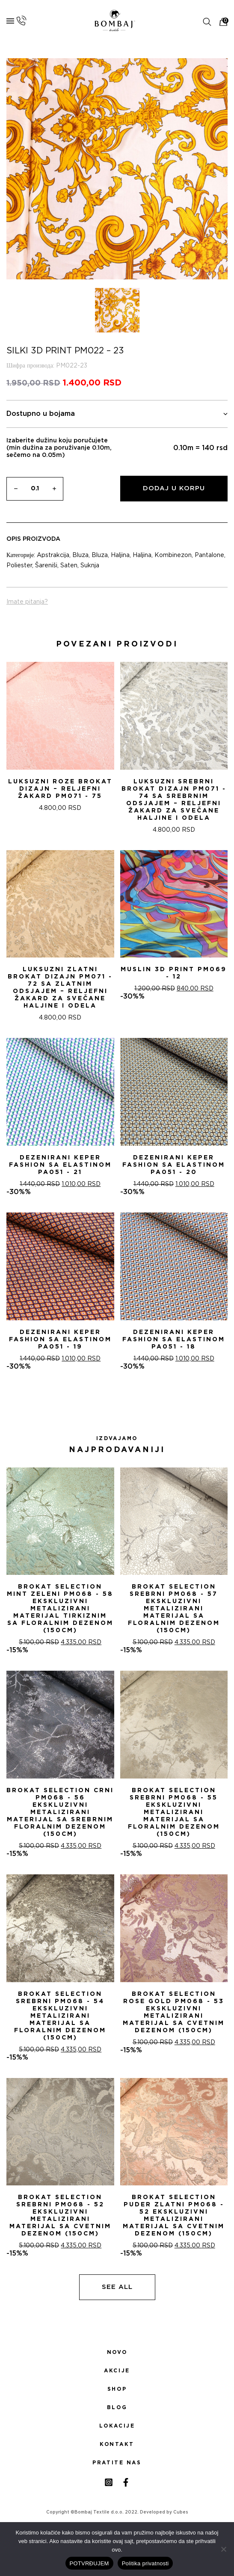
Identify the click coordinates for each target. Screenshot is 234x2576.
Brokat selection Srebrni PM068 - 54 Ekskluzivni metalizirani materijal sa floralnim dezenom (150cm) (60, 2016)
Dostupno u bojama (117, 414)
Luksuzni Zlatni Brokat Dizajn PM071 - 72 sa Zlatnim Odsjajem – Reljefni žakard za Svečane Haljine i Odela (60, 987)
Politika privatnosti (145, 2563)
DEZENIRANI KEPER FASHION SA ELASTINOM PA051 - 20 (173, 1165)
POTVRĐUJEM (89, 2563)
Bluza (80, 555)
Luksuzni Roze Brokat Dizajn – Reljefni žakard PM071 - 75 (60, 789)
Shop (117, 2389)
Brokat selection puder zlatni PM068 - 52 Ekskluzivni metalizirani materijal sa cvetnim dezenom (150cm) (174, 2215)
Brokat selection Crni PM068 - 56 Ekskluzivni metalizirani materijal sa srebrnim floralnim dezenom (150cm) (60, 1812)
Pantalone (209, 555)
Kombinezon (173, 555)
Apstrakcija (53, 555)
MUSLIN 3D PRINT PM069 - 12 (174, 973)
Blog (117, 2407)
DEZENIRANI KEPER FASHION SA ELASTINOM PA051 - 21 (60, 1165)
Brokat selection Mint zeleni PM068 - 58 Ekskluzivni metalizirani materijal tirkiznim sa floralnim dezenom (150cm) (60, 1608)
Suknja (89, 566)
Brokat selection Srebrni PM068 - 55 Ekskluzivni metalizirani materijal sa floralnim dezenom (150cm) (174, 1812)
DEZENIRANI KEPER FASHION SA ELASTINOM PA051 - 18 (173, 1339)
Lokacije (117, 2425)
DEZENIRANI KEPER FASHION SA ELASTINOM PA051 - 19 (60, 1339)
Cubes (180, 2512)
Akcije (117, 2370)
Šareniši (46, 566)
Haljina (120, 555)
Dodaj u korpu (174, 488)
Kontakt (117, 2444)
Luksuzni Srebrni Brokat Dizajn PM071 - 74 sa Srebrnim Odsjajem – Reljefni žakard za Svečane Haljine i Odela (173, 800)
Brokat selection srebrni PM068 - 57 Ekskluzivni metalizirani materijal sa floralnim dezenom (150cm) (174, 1608)
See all (117, 2287)
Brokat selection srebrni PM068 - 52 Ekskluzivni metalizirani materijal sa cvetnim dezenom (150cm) (60, 2215)
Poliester (19, 566)
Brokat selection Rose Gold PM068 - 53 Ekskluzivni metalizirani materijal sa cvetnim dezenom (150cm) (174, 2012)
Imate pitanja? (27, 602)
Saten (68, 566)
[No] (223, 2549)
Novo (117, 2352)
